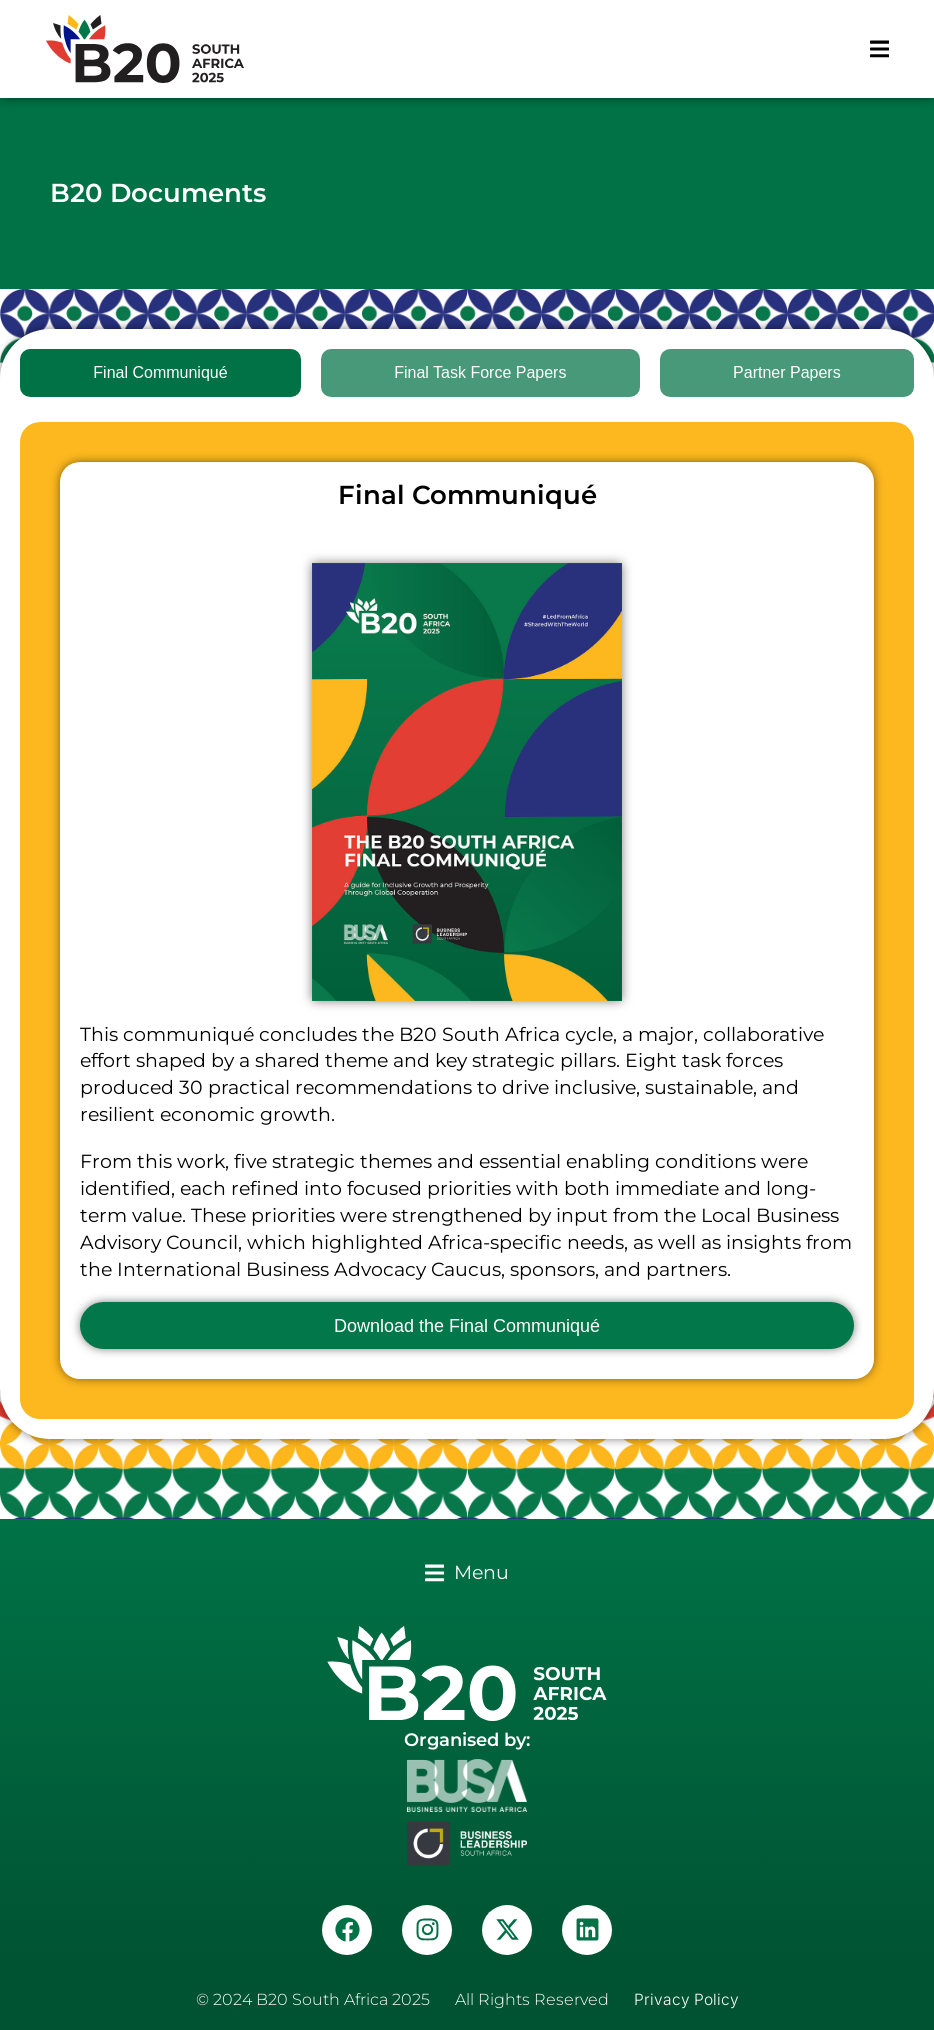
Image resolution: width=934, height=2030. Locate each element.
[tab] (160, 373)
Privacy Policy (686, 1999)
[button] (879, 49)
